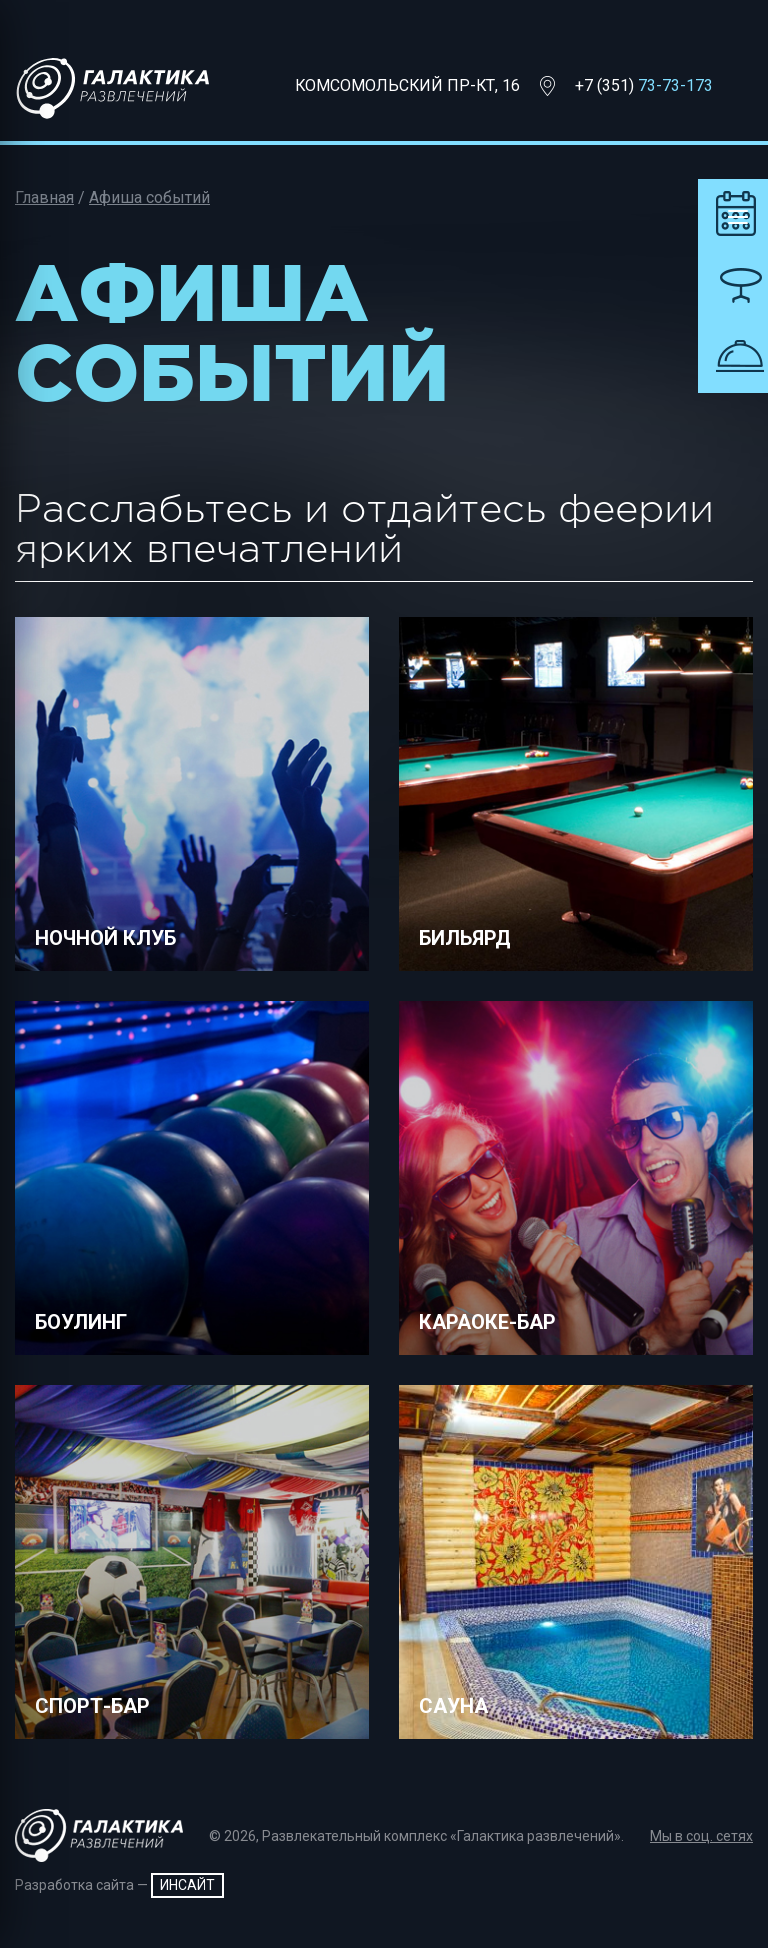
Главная (44, 197)
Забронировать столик (733, 286)
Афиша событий (149, 197)
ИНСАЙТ (187, 1885)
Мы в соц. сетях (701, 1836)
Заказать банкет (733, 357)
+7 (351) (644, 85)
